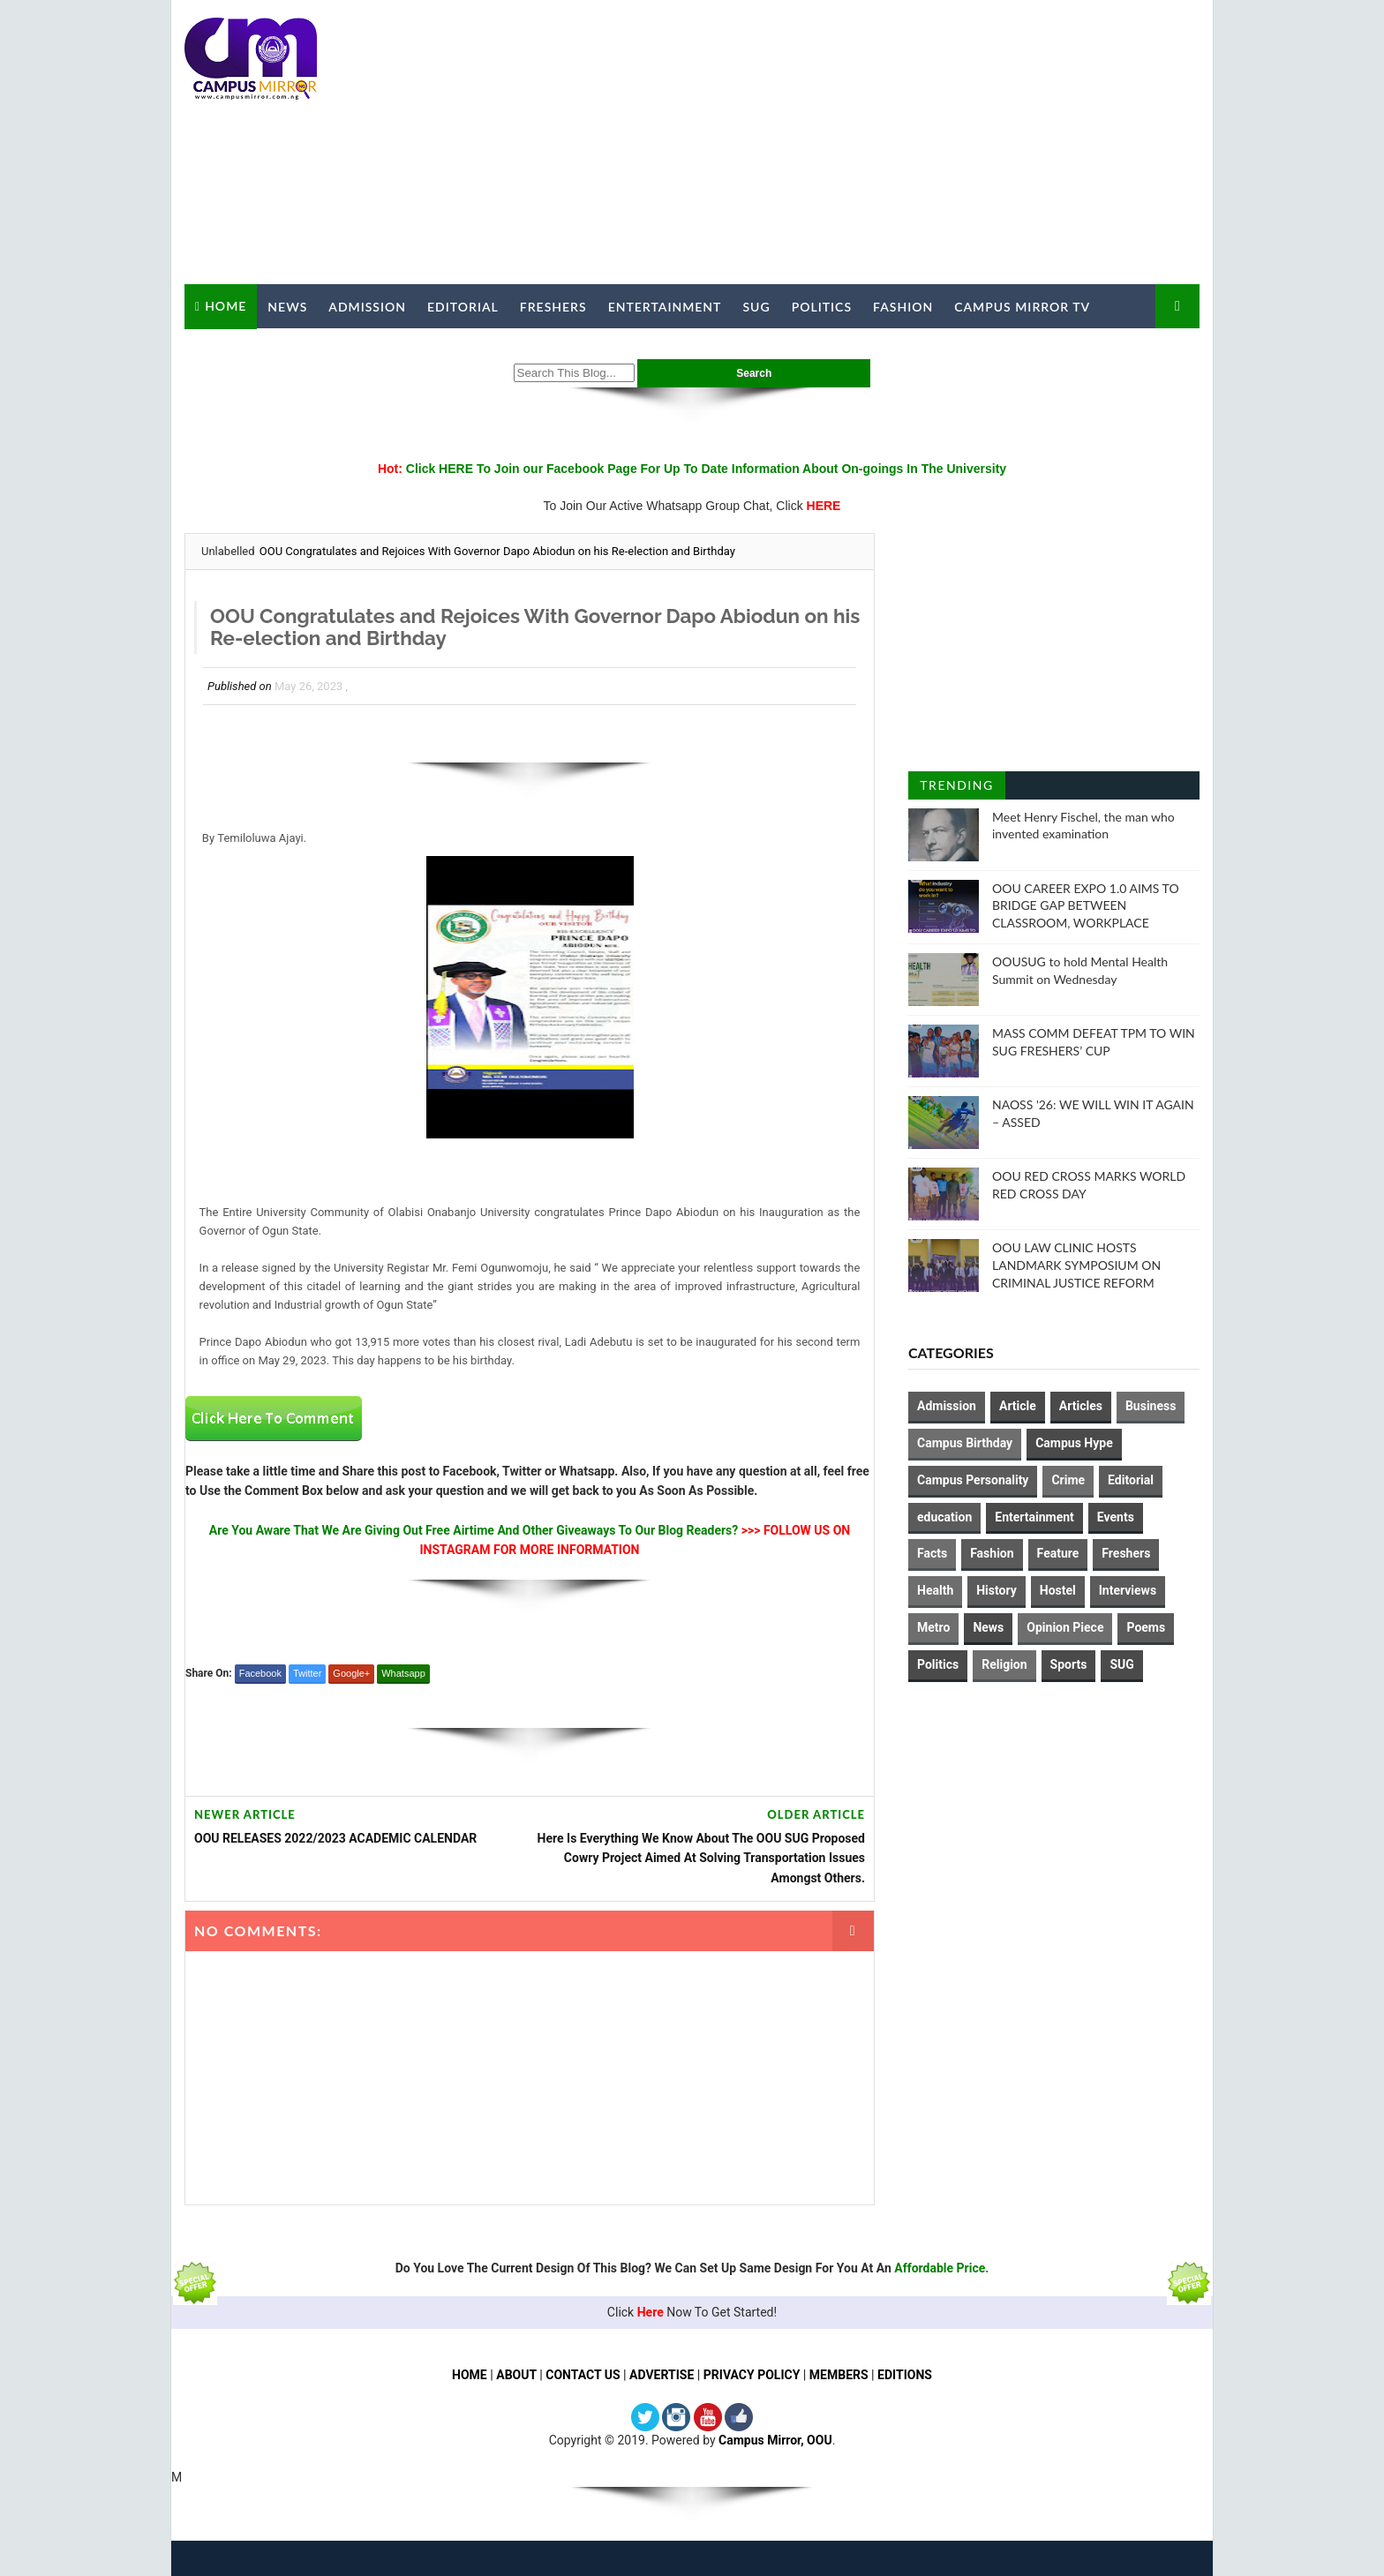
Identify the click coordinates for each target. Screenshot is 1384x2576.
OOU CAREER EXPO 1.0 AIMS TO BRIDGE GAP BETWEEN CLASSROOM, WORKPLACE (1085, 905)
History (996, 1590)
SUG (756, 306)
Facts (932, 1553)
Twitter (307, 1673)
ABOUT (516, 2375)
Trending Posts (956, 788)
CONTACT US (582, 2375)
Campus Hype (1074, 1443)
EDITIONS (904, 2375)
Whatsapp (403, 1673)
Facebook (260, 1673)
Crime (1068, 1480)
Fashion (903, 306)
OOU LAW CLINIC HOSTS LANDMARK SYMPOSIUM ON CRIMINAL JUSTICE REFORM (1076, 1264)
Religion (1004, 1664)
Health (935, 1590)
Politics (822, 306)
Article (1017, 1406)
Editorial (463, 306)
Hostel (1058, 1590)
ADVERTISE (661, 2375)
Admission (367, 306)
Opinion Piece (1065, 1627)
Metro (933, 1627)
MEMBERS (839, 2375)
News (287, 306)
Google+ (351, 1673)
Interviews (1127, 1590)
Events (1115, 1517)
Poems (1145, 1627)
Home (225, 305)
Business (1150, 1406)
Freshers (553, 306)
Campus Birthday (964, 1443)
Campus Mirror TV (1022, 306)
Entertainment (665, 306)
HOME (469, 2375)
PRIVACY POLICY (752, 2375)
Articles (1080, 1406)
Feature (1058, 1553)
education (944, 1517)
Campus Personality (972, 1480)
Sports (1068, 1664)
